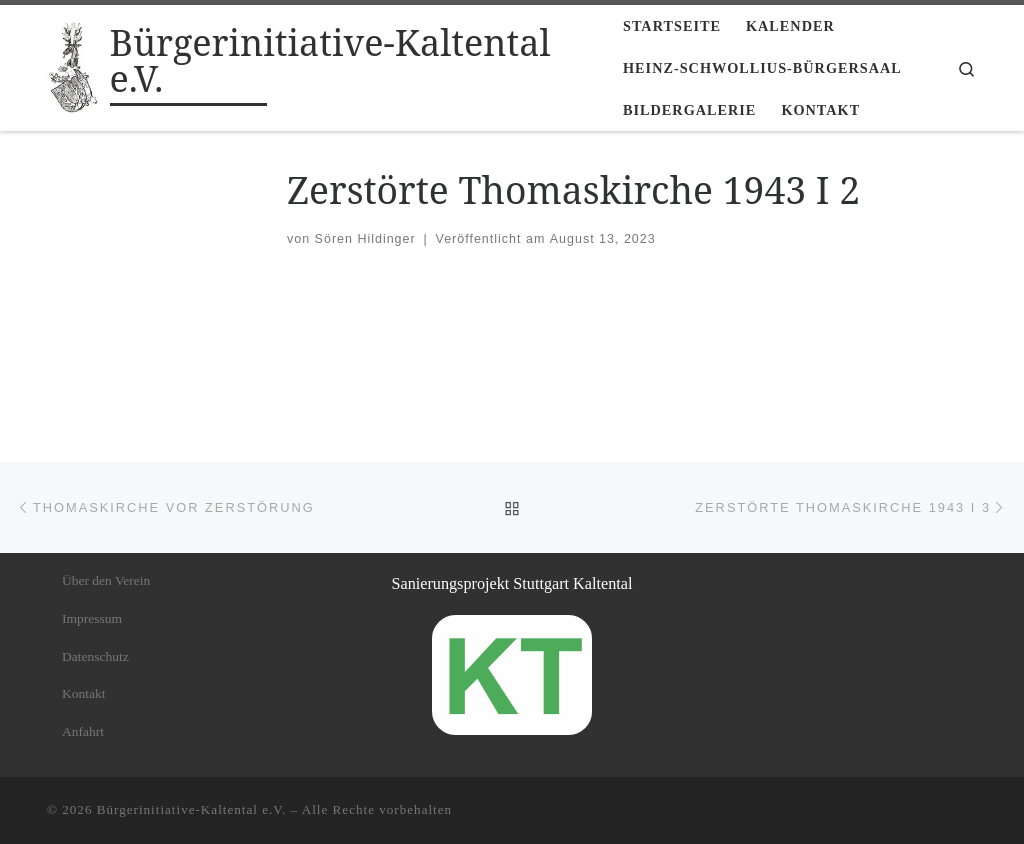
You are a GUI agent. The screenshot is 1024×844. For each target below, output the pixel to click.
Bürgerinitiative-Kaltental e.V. (192, 809)
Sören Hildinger (365, 239)
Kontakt (84, 693)
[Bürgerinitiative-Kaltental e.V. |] (75, 64)
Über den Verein (106, 580)
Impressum (92, 618)
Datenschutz (95, 656)
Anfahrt (83, 731)
